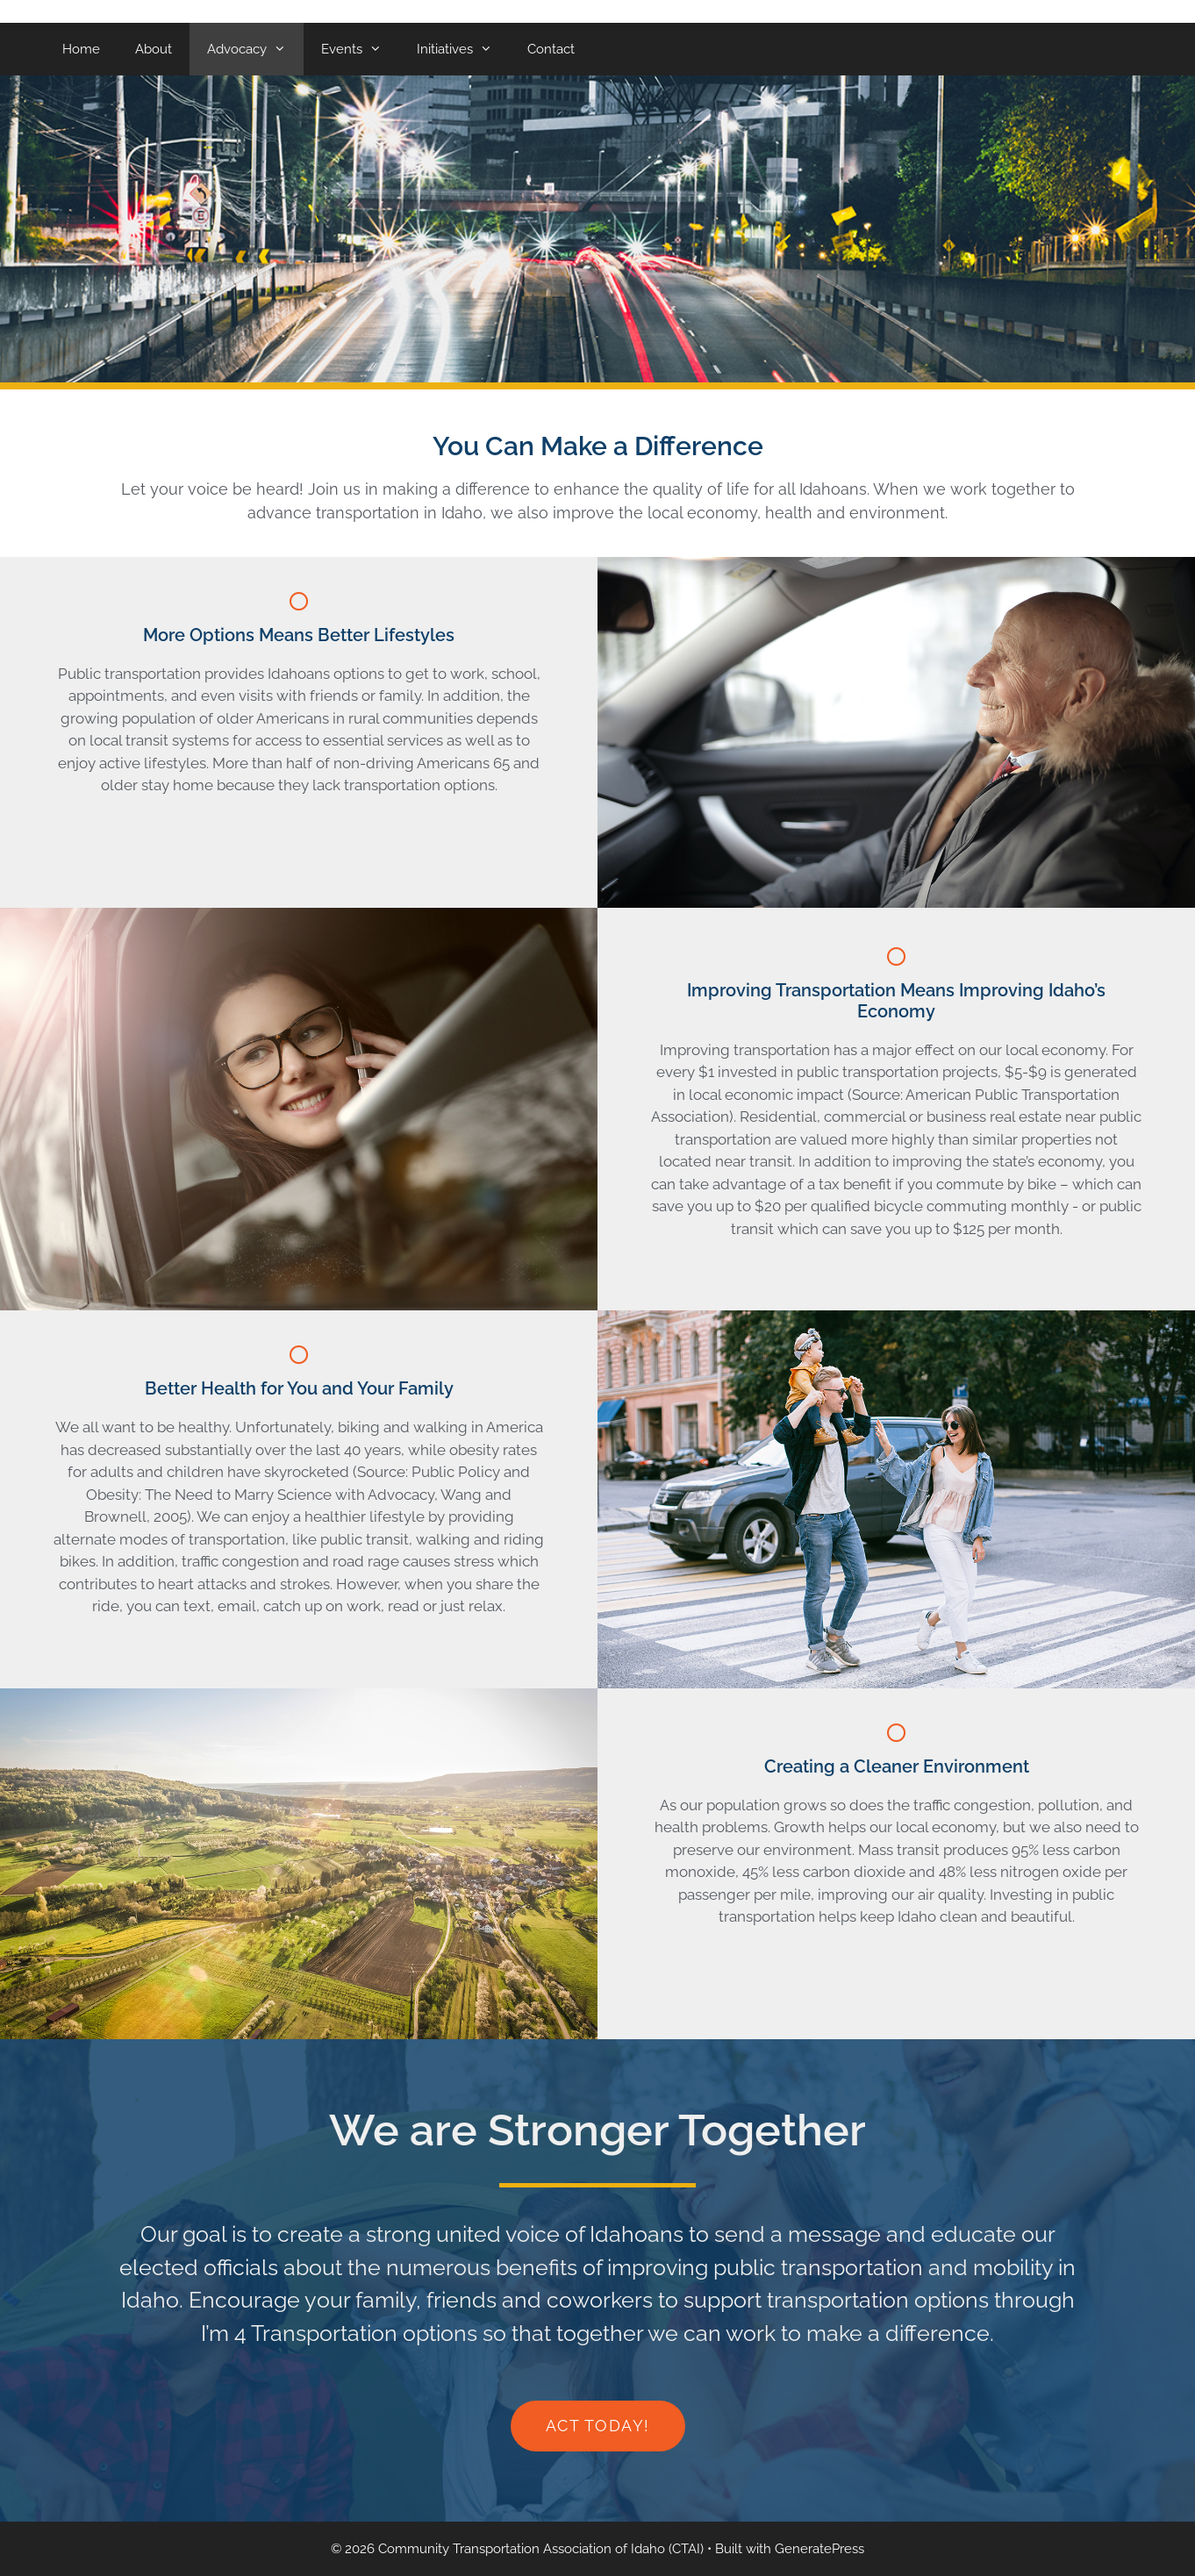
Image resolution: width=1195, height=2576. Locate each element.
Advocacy (255, 49)
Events (360, 49)
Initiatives (463, 49)
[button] (598, 2426)
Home (81, 49)
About (153, 49)
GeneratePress (819, 2549)
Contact (551, 49)
